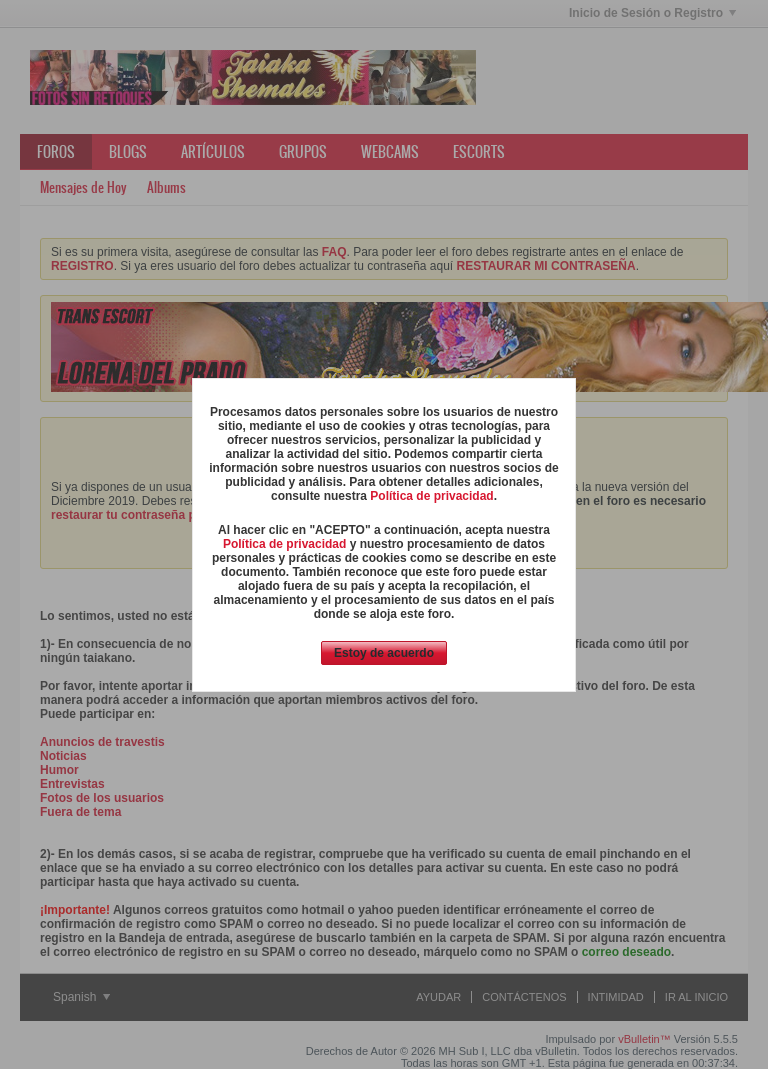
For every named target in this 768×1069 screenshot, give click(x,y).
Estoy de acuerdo (384, 653)
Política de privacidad (431, 496)
